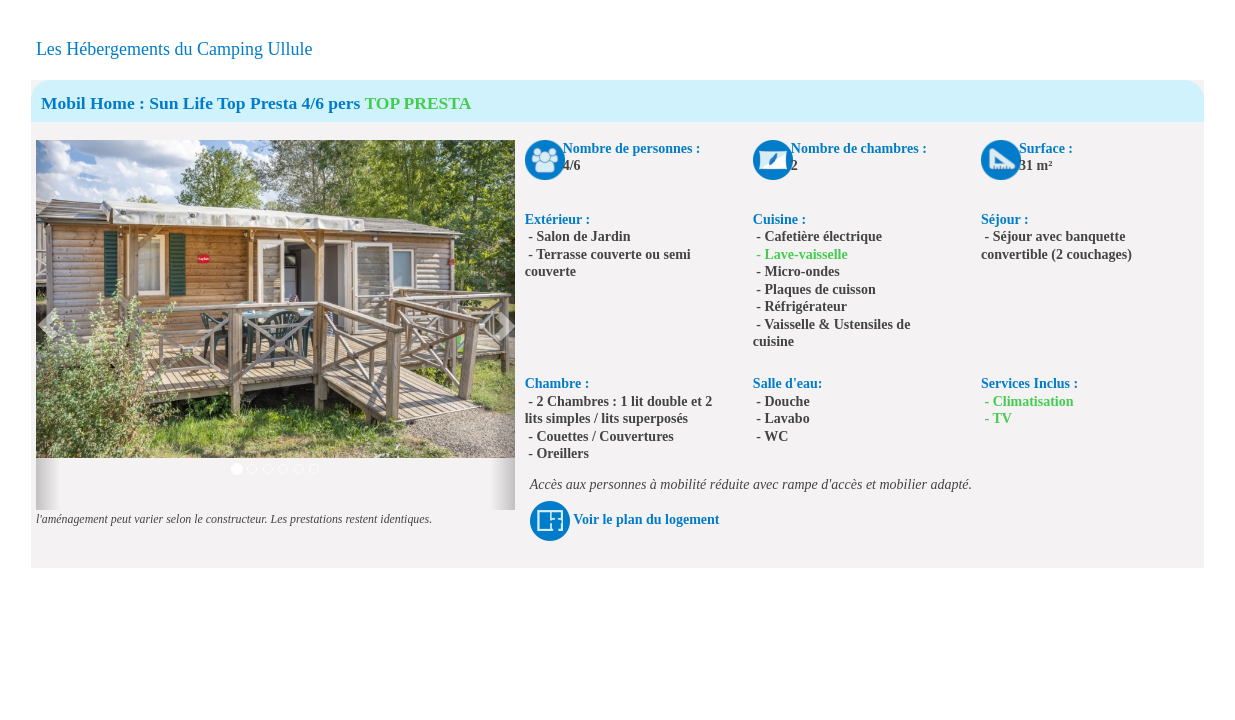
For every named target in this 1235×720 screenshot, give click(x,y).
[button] (48, 325)
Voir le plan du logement (646, 519)
